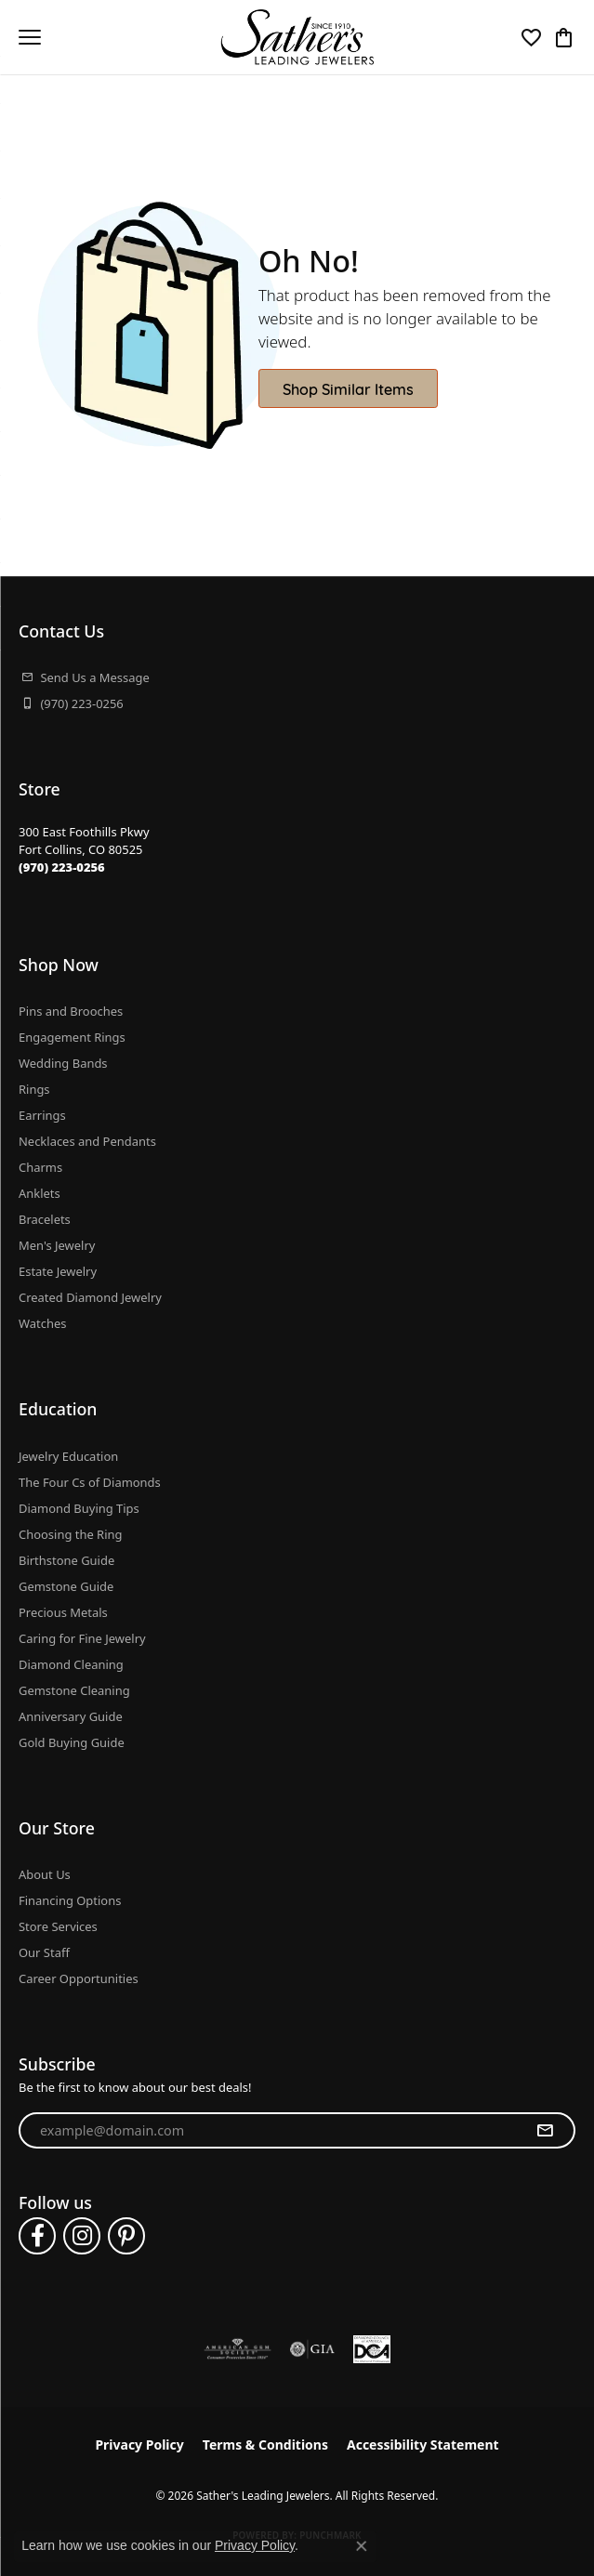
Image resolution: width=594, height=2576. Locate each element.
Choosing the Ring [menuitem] (70, 1534)
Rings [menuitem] (34, 1089)
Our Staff (44, 1952)
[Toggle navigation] (29, 37)
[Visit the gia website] (312, 2349)
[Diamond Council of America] (371, 2349)
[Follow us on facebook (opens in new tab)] (37, 2235)
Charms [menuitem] (40, 1167)
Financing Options (70, 1900)
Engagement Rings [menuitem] (72, 1037)
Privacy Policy (139, 2444)
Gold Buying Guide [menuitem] (72, 1742)
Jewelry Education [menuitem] (68, 1456)
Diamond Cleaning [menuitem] (71, 1664)
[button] (531, 37)
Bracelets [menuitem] (45, 1219)
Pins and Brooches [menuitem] (71, 1011)
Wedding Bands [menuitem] (63, 1063)
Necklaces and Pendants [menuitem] (87, 1141)
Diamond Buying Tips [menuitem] (79, 1508)
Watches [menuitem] (42, 1323)
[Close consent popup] (361, 2546)
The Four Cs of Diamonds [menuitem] (90, 1482)
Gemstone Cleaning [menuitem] (74, 1690)
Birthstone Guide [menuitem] (66, 1560)
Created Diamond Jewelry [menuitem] (90, 1297)
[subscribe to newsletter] (545, 2131)
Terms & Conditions (265, 2444)
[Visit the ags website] (238, 2349)
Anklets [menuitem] (39, 1193)
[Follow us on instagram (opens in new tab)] (81, 2235)
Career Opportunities (79, 1978)
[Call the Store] (62, 867)
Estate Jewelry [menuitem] (58, 1271)
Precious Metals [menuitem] (63, 1612)
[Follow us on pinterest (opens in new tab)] (126, 2235)
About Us (45, 1874)
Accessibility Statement (423, 2444)
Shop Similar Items (348, 388)
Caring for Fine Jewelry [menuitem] (82, 1638)
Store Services (58, 1926)
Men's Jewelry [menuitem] (57, 1245)
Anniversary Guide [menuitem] (71, 1716)
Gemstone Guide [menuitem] (66, 1586)
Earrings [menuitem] (42, 1115)
